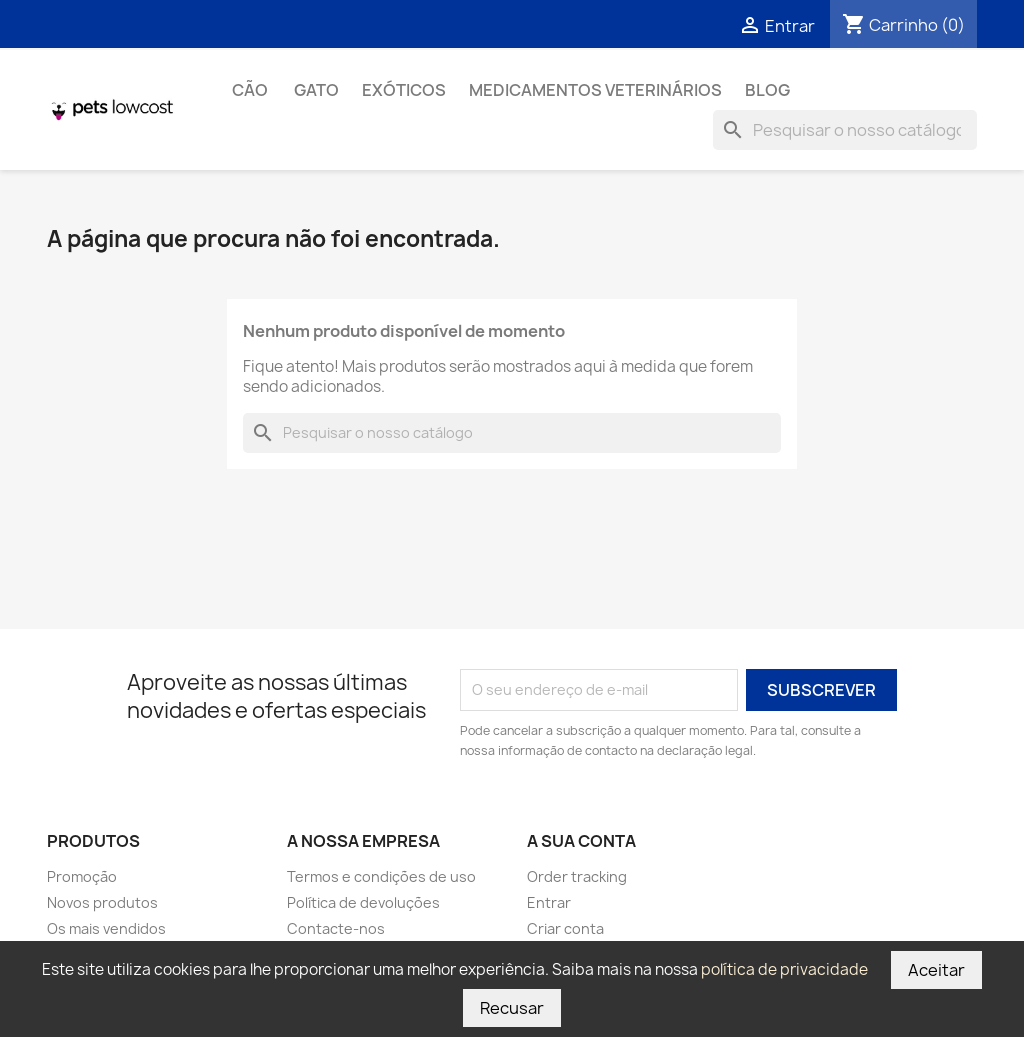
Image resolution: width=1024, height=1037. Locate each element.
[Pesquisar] (845, 130)
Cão (251, 90)
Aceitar (936, 970)
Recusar (512, 1008)
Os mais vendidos (106, 928)
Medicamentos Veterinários (595, 90)
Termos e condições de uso (381, 876)
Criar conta (565, 928)
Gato (316, 90)
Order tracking (577, 876)
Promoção (82, 876)
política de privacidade (784, 969)
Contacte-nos (336, 928)
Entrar (549, 902)
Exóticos (404, 90)
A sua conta (581, 841)
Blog (767, 90)
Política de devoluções (363, 902)
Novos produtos (102, 902)
